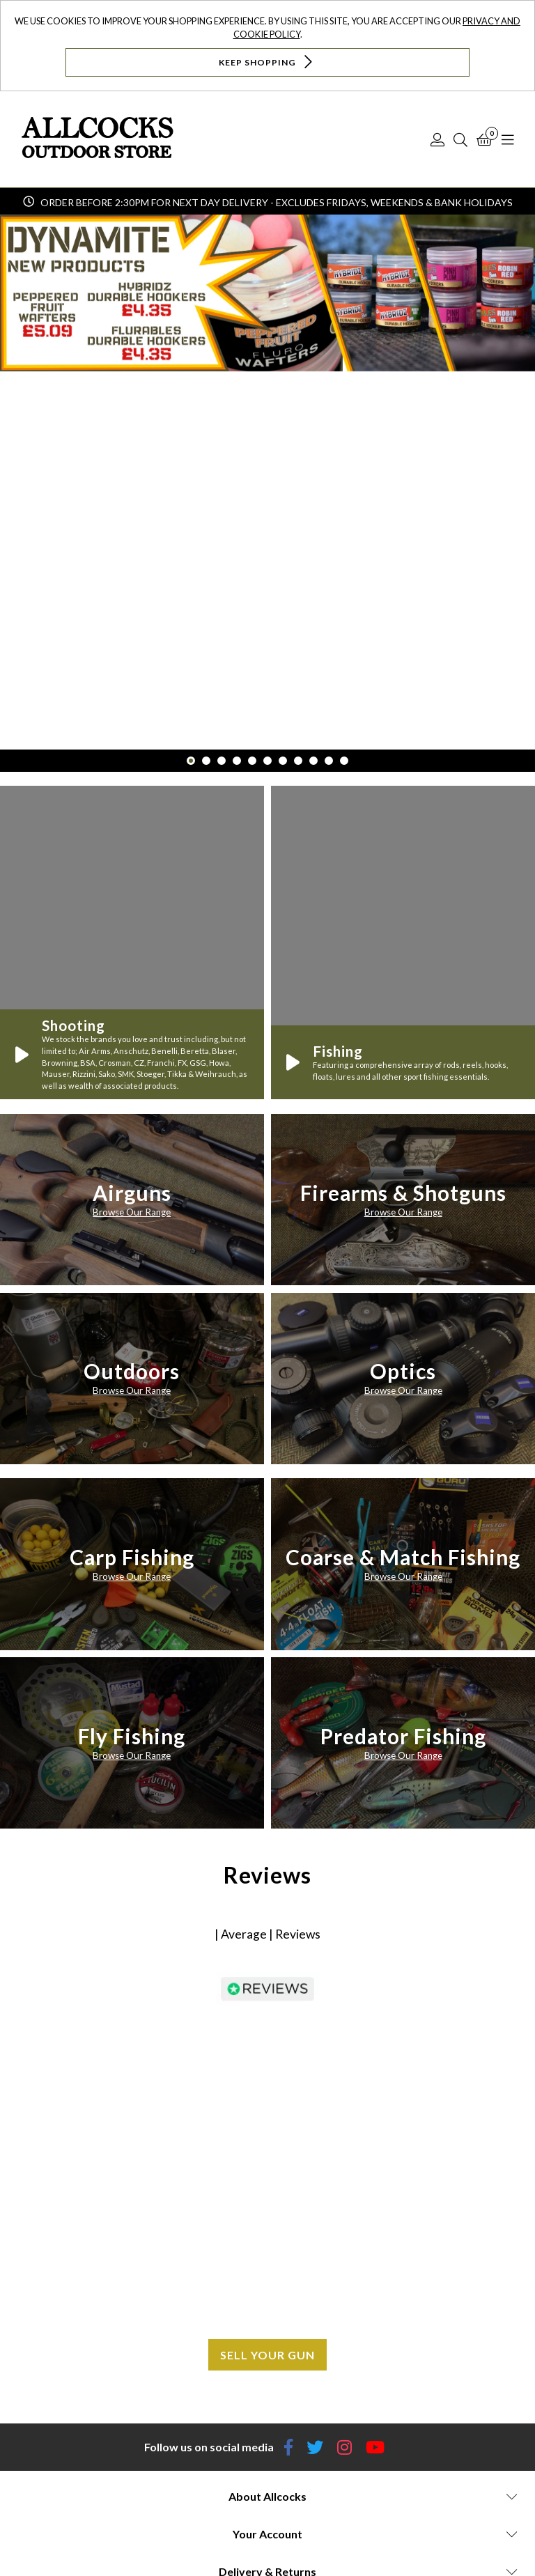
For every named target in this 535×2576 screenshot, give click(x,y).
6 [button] (267, 760)
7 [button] (283, 760)
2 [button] (206, 760)
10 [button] (329, 760)
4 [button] (237, 760)
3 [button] (221, 760)
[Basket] (484, 139)
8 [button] (298, 760)
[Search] (460, 139)
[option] (267, 482)
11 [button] (344, 760)
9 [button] (313, 760)
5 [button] (252, 760)
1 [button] (191, 760)
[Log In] (437, 139)
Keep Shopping (267, 61)
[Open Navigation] (508, 139)
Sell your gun (267, 2354)
